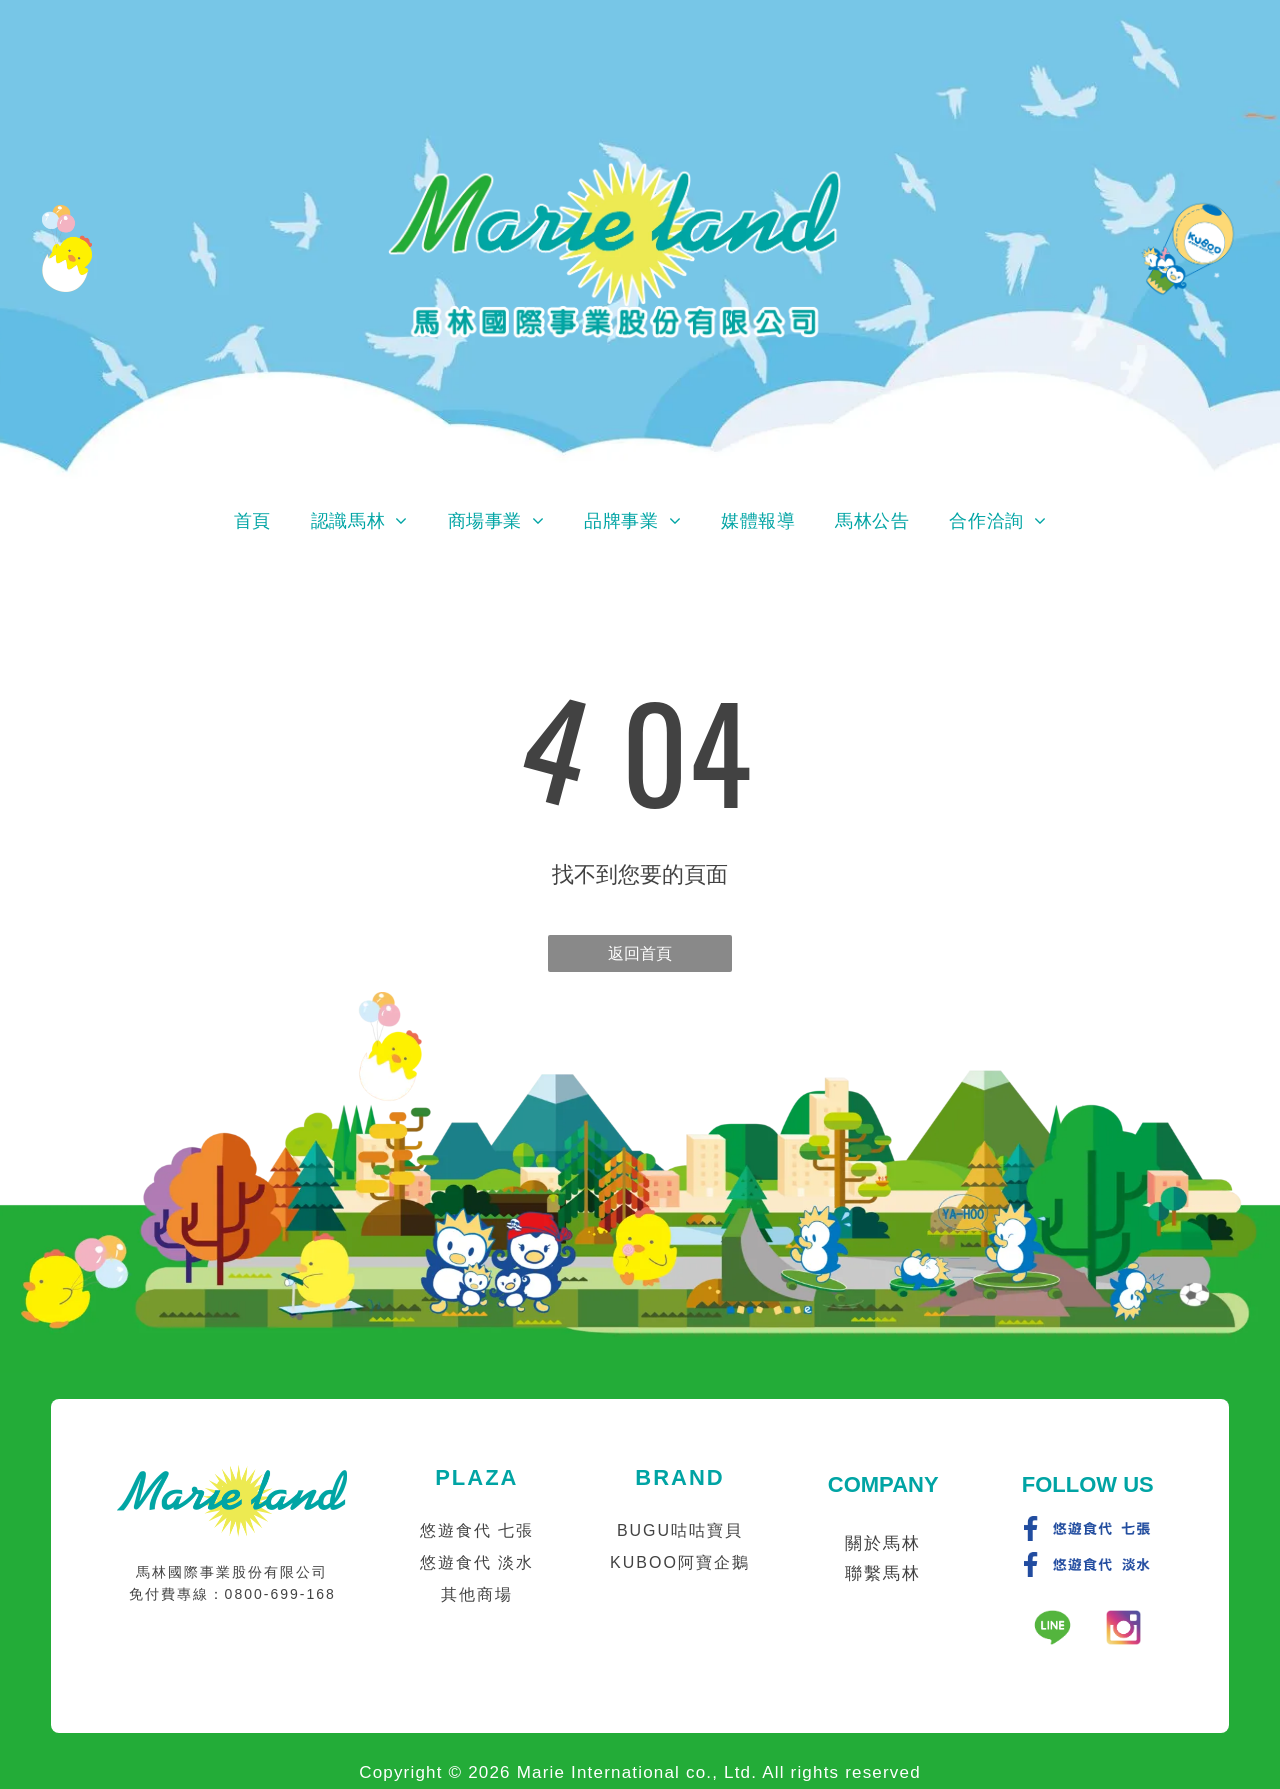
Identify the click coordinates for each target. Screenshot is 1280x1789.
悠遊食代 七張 (477, 1530)
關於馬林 (883, 1543)
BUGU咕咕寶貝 (680, 1530)
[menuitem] (252, 521)
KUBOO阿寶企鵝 (680, 1562)
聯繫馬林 (883, 1573)
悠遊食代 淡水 (477, 1562)
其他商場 (477, 1594)
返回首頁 (640, 953)
